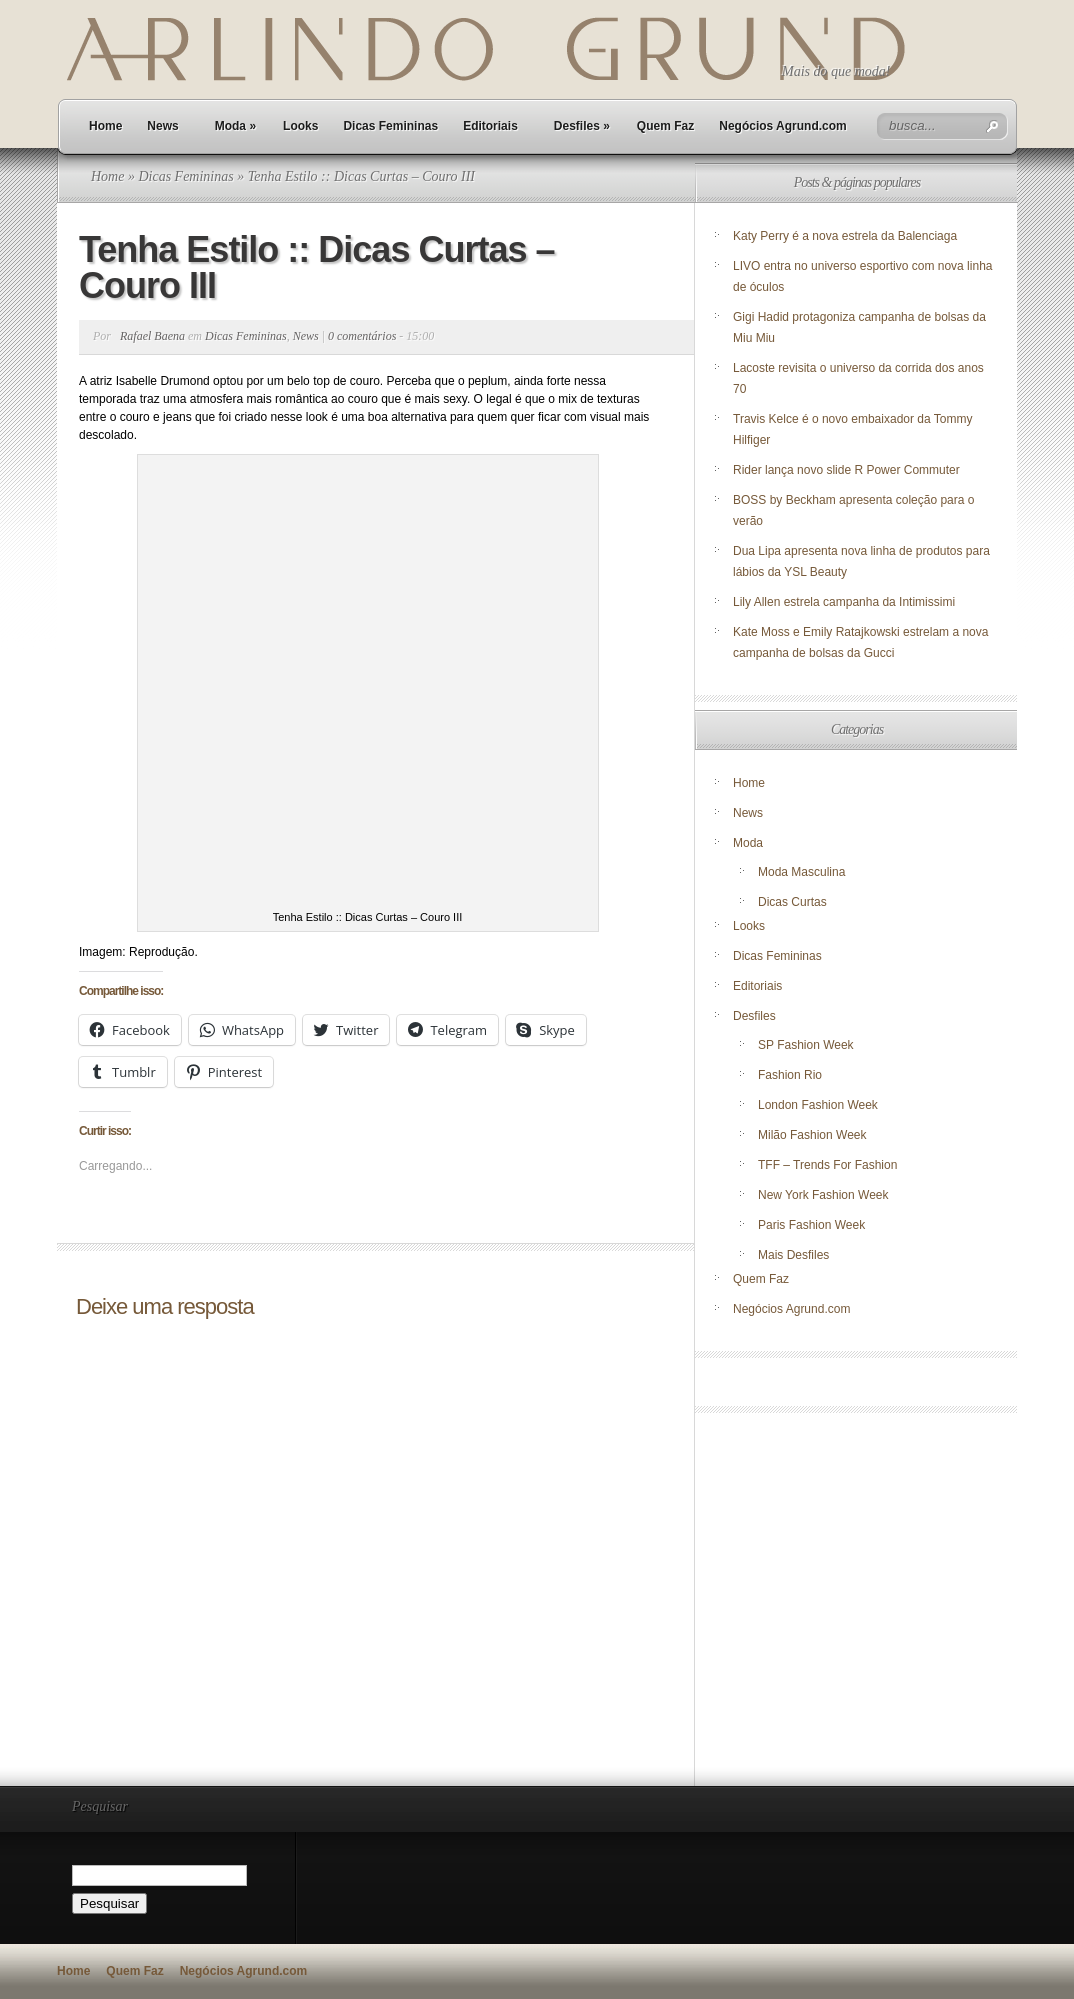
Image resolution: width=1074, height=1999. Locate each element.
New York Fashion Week (823, 1195)
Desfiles (582, 126)
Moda (235, 126)
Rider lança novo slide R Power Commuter (846, 470)
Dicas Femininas (390, 126)
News (162, 126)
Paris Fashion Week (811, 1225)
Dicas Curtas (792, 902)
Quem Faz (665, 126)
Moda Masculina (801, 872)
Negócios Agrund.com (783, 126)
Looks (300, 126)
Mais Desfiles (793, 1255)
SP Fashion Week (806, 1045)
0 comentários (362, 336)
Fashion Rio (790, 1075)
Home (105, 126)
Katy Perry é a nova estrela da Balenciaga (845, 236)
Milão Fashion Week (812, 1135)
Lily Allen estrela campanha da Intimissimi (844, 602)
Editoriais (490, 126)
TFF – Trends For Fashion (827, 1165)
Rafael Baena (152, 336)
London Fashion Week (818, 1105)
